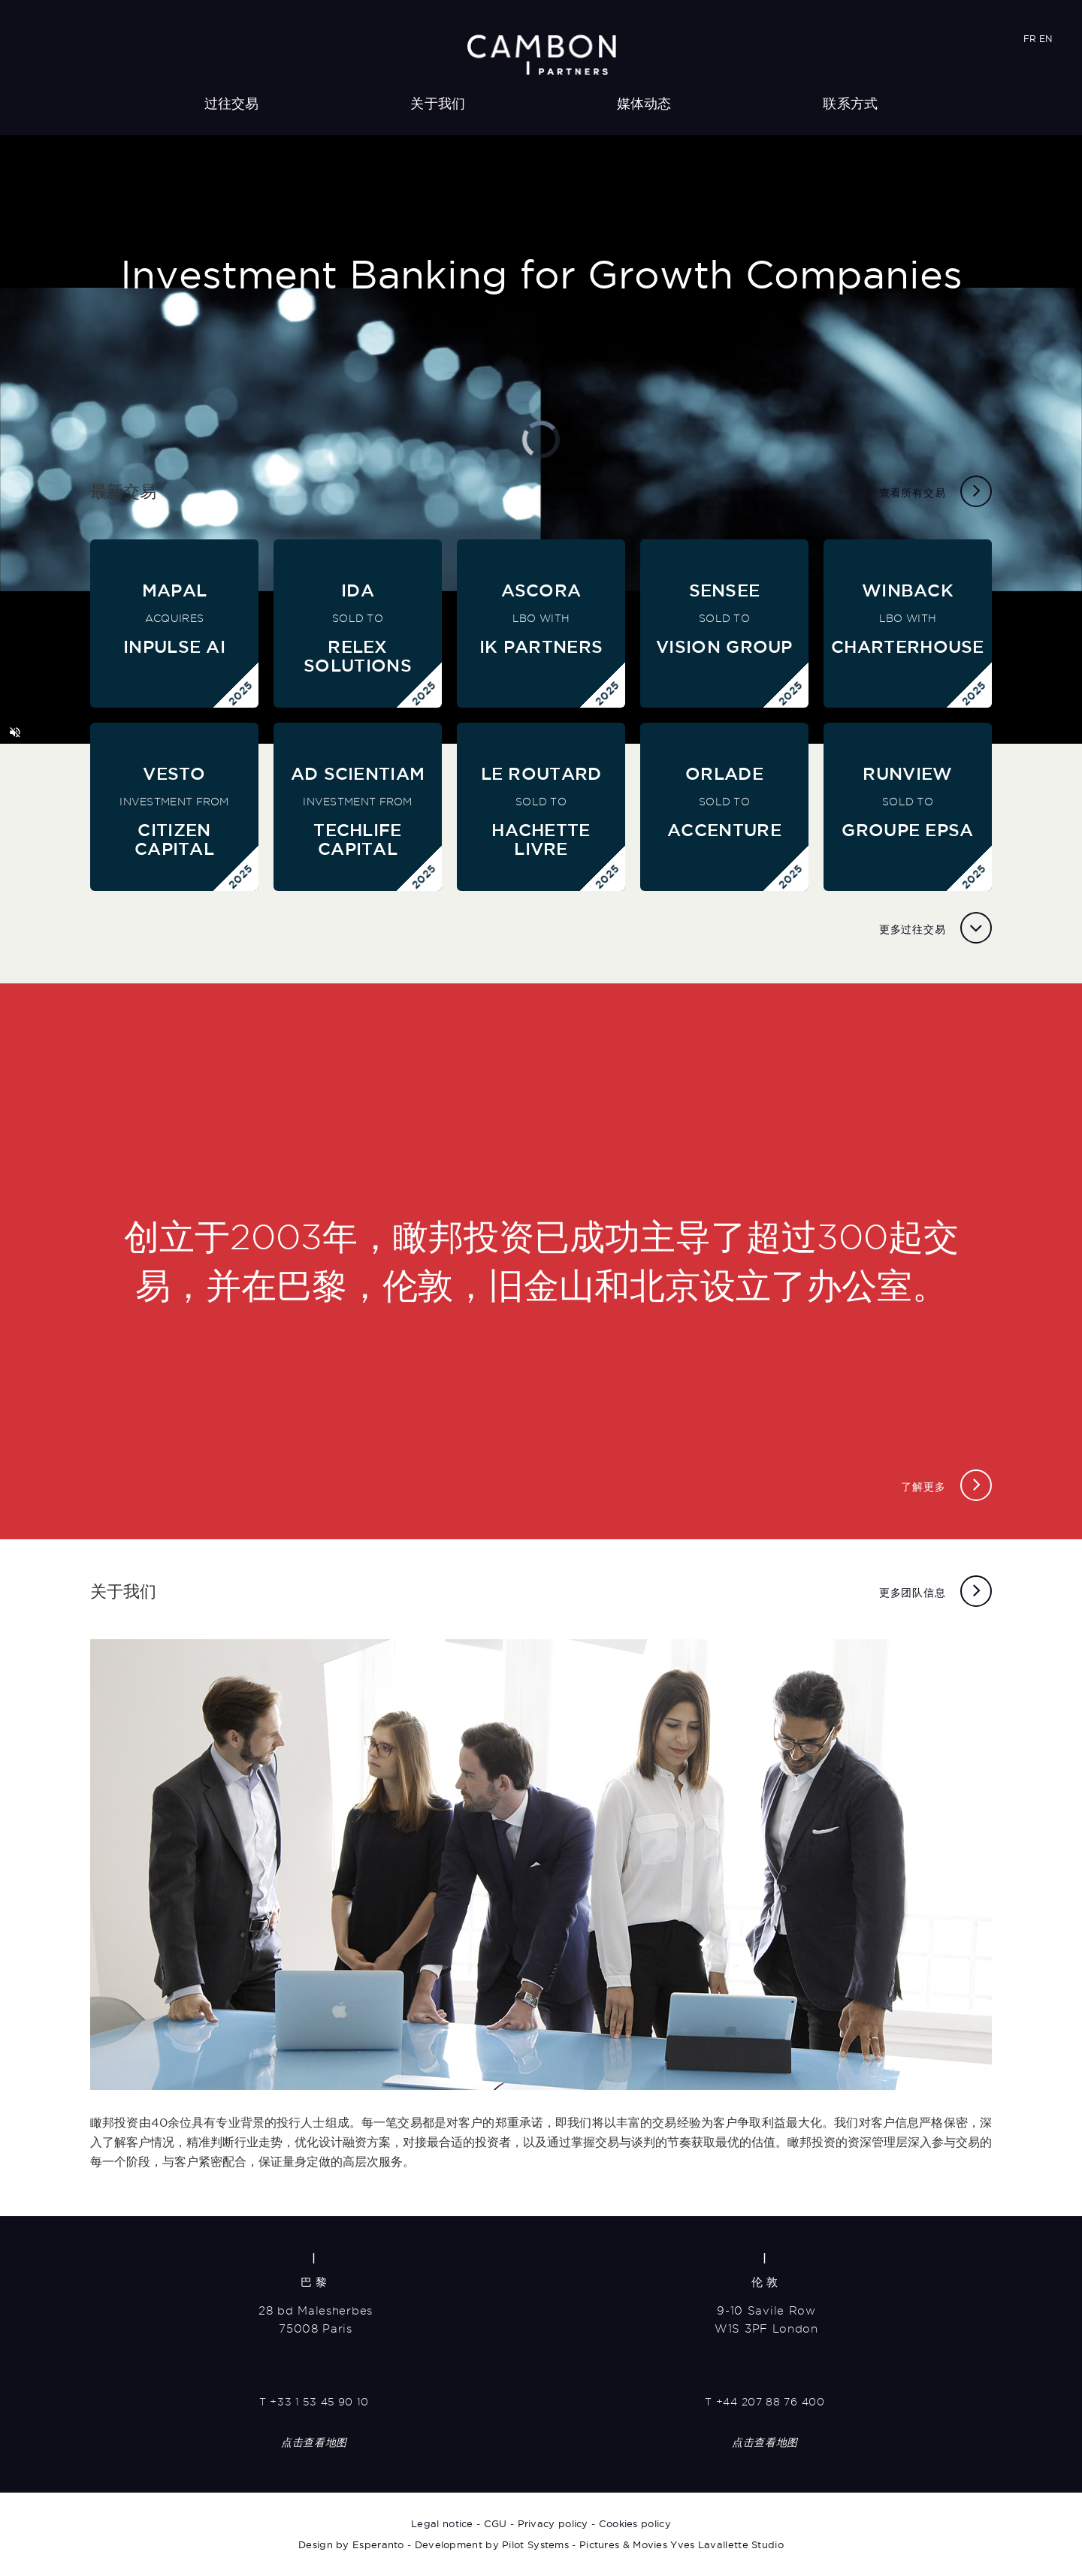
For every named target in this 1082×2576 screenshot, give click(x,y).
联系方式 (850, 103)
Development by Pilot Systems (492, 2544)
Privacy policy (553, 2523)
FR (1029, 39)
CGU (495, 2523)
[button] (15, 732)
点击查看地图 (314, 2442)
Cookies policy (635, 2523)
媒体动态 (644, 103)
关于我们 (437, 103)
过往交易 (231, 103)
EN (1045, 39)
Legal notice (442, 2523)
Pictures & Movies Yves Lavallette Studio (681, 2544)
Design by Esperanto (351, 2544)
